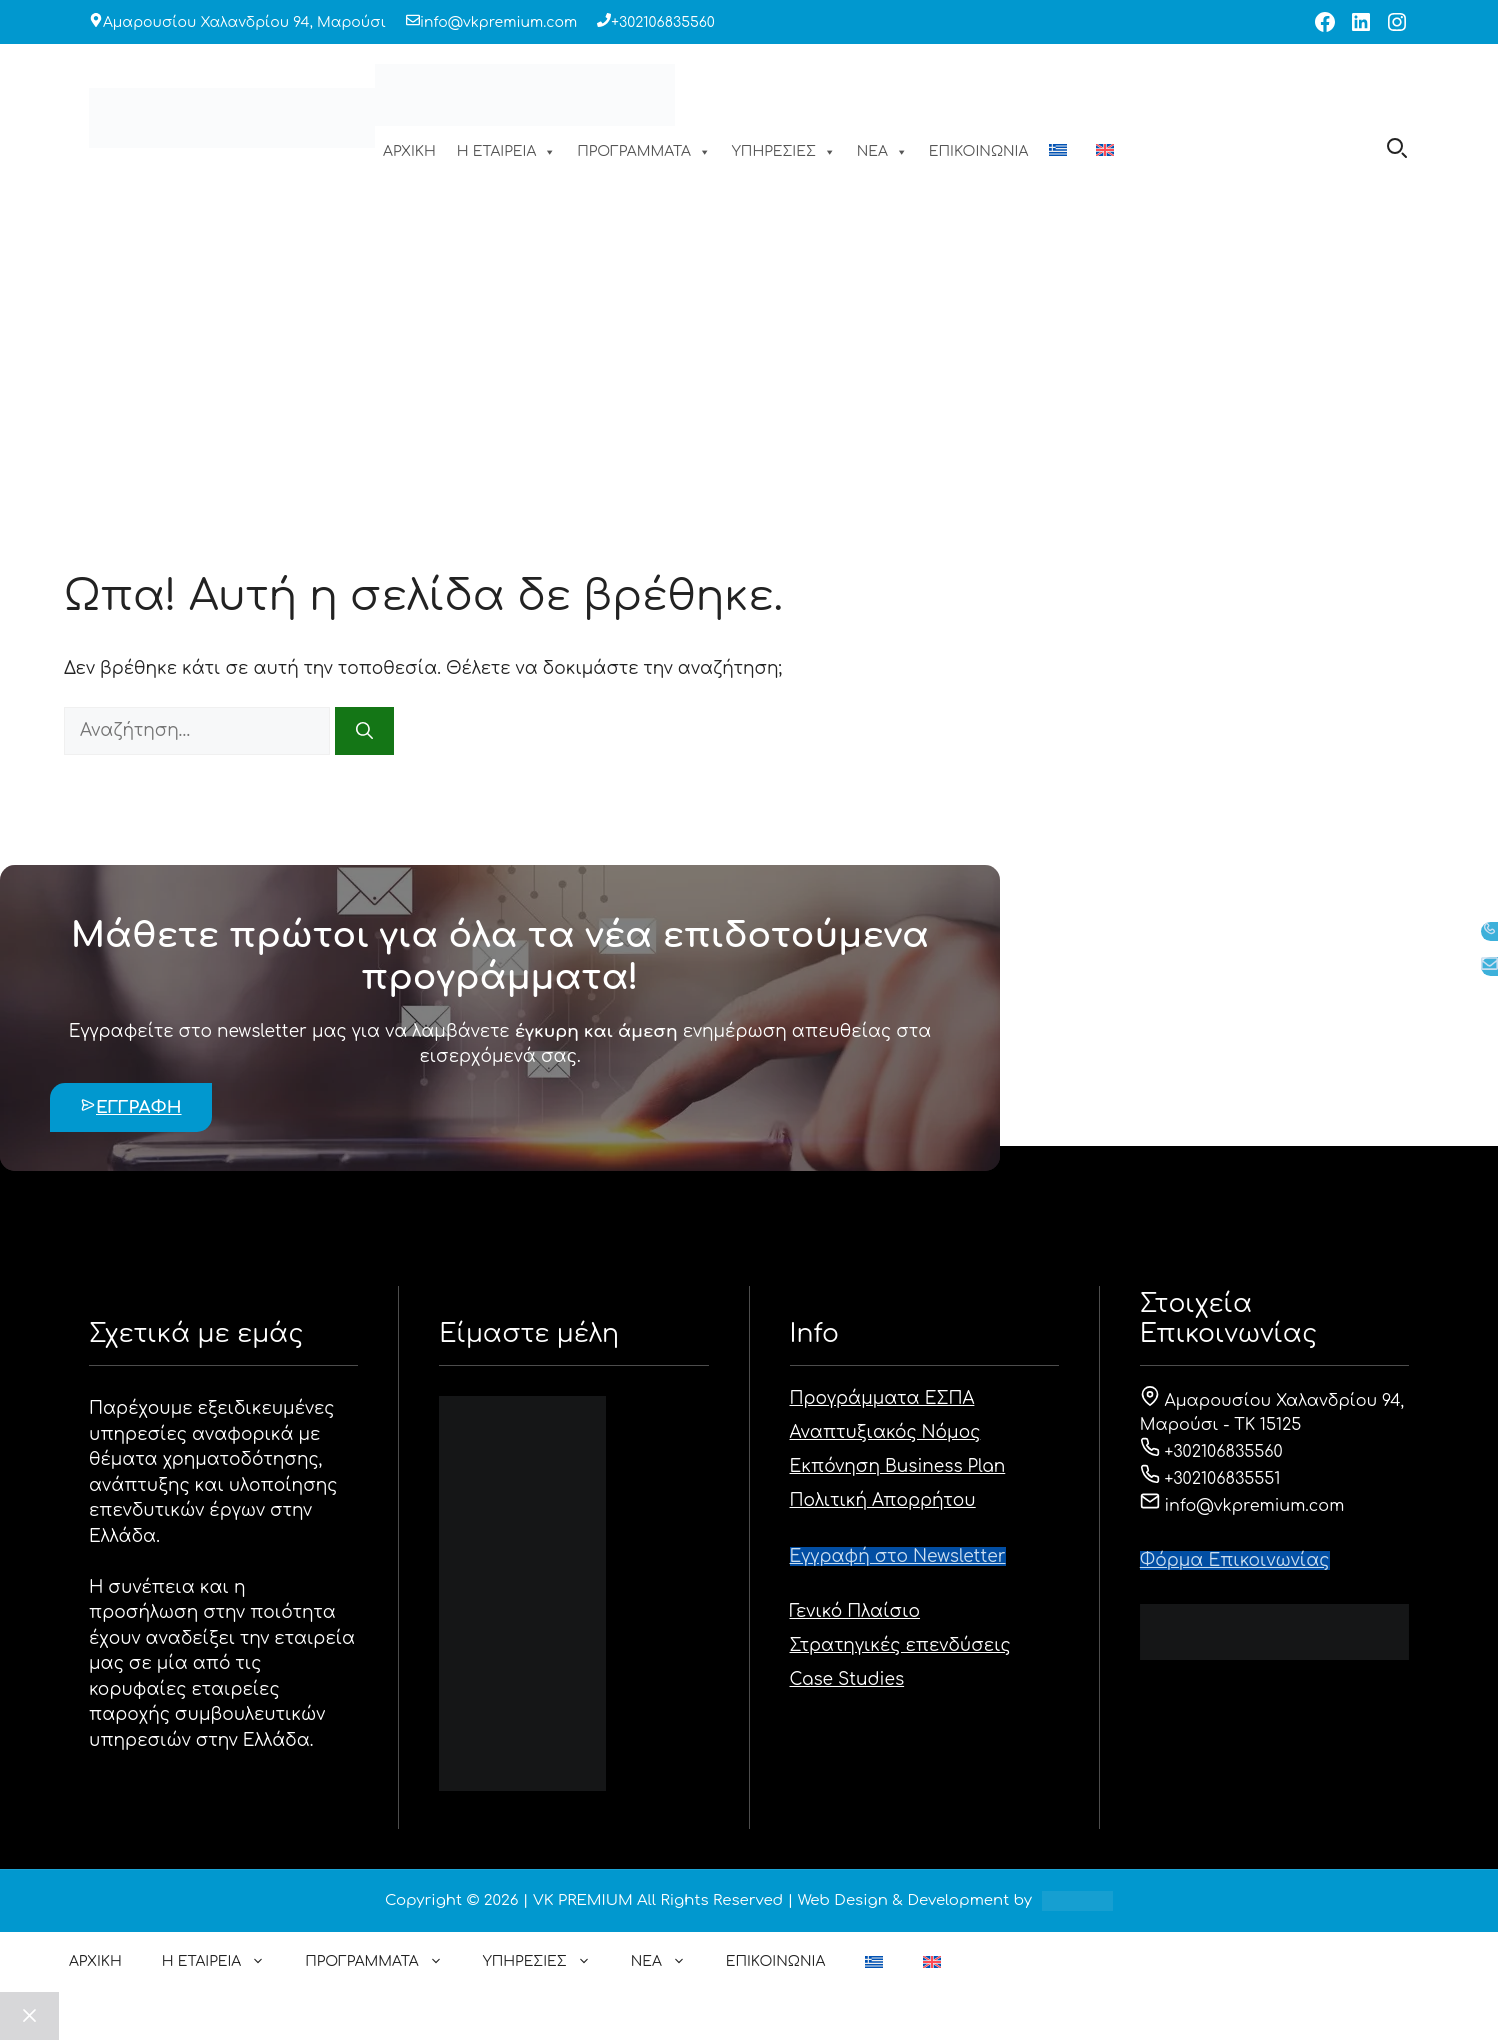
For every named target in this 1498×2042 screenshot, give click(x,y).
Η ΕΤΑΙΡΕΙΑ (506, 152)
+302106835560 (663, 22)
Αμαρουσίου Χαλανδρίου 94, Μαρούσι (244, 22)
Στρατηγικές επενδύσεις (900, 1645)
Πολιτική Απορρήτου (883, 1500)
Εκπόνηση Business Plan (898, 1466)
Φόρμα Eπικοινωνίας (1235, 1560)
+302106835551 (1210, 1479)
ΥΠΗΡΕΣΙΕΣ (784, 152)
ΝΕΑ (882, 152)
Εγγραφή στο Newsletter (898, 1556)
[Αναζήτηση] (364, 731)
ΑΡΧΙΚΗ (409, 151)
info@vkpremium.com (498, 22)
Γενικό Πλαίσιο (855, 1611)
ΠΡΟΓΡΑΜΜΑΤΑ (644, 152)
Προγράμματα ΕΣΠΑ (882, 1398)
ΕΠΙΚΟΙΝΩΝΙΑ (978, 151)
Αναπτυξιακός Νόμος (885, 1432)
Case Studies (847, 1679)
